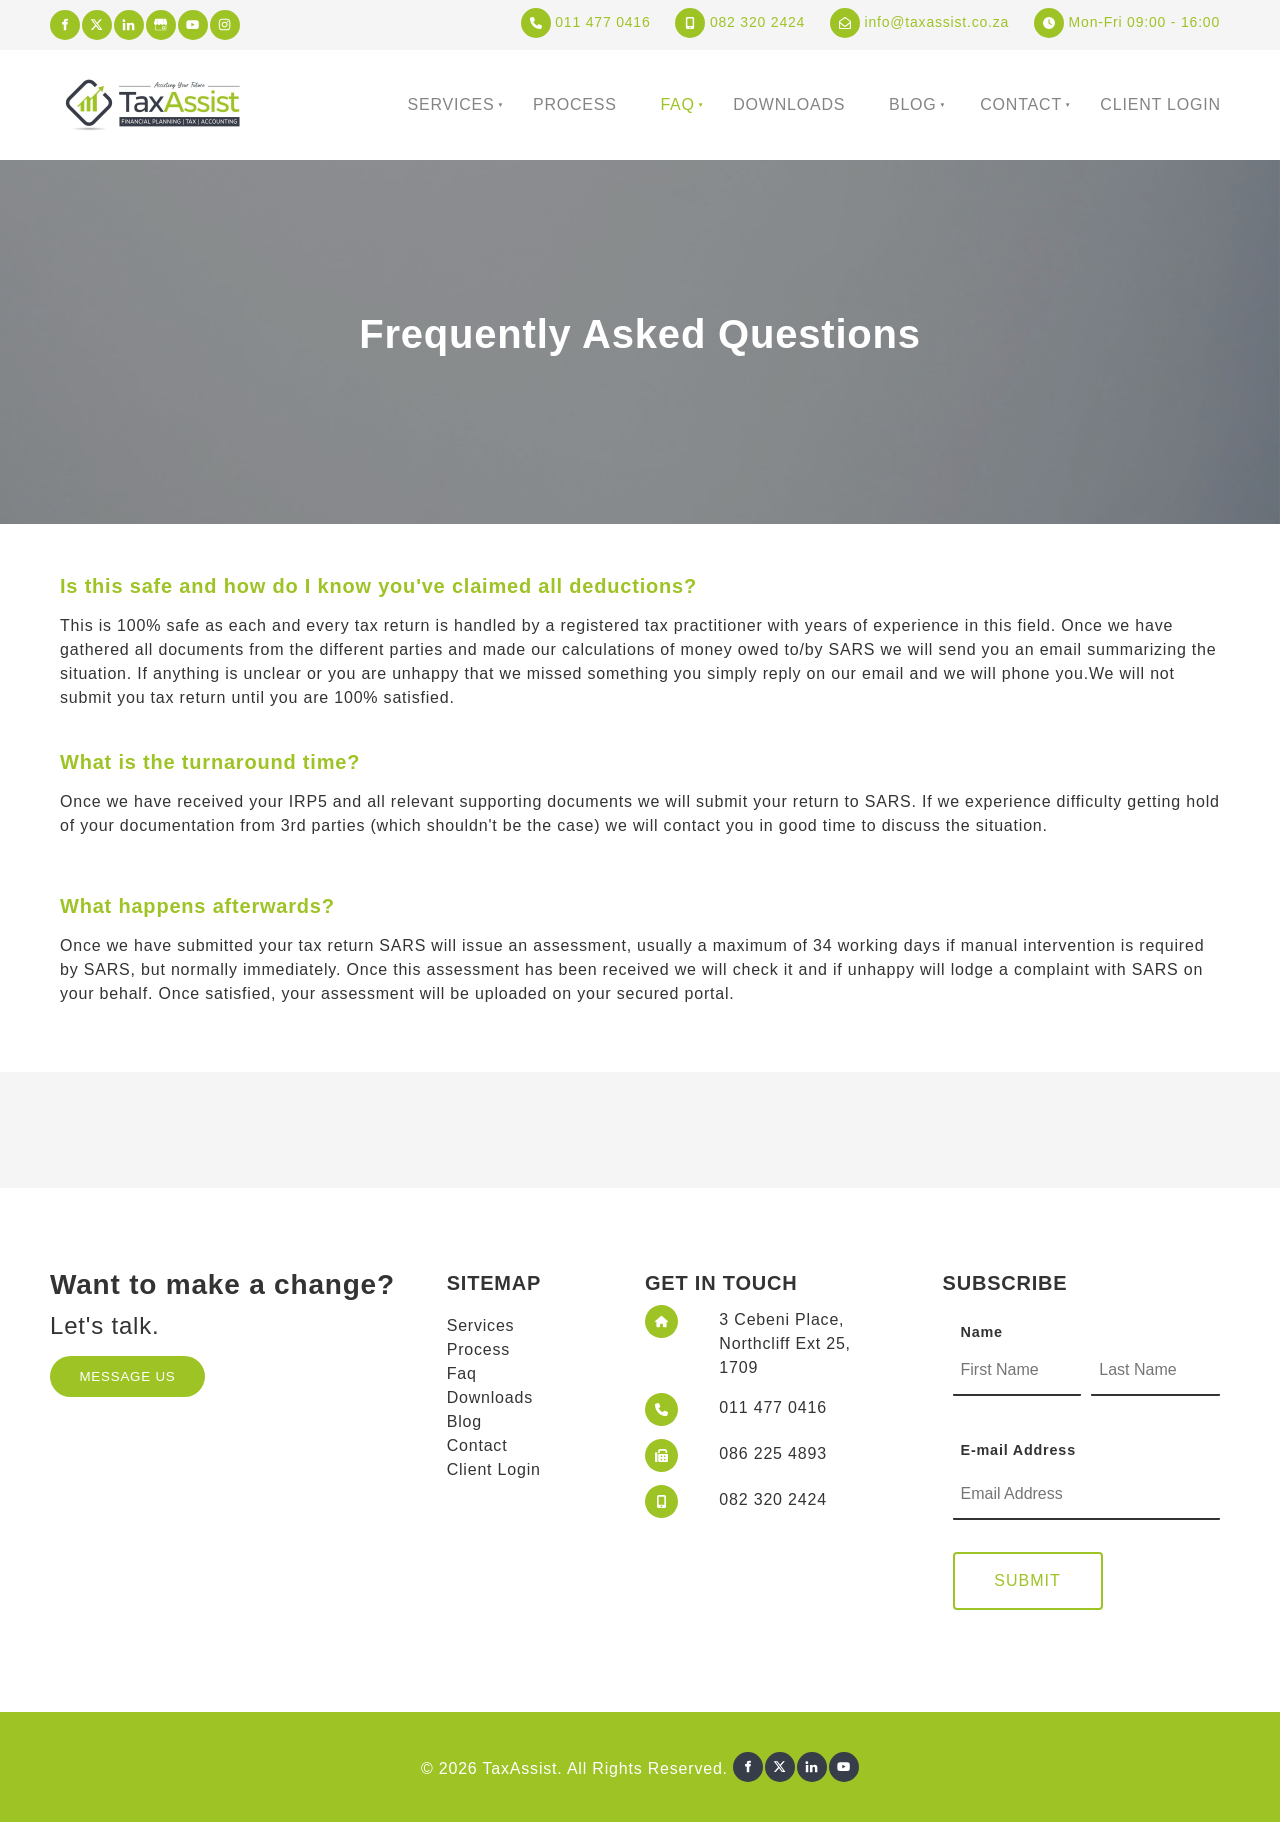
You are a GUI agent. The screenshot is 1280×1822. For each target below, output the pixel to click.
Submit (1027, 1580)
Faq (677, 104)
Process (575, 104)
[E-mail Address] (1087, 1495)
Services (451, 104)
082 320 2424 (740, 22)
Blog (913, 104)
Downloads (789, 104)
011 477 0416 (586, 22)
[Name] (1017, 1371)
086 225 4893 (772, 1453)
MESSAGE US (107, 1367)
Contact (1021, 104)
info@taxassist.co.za (919, 22)
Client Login (1160, 104)
